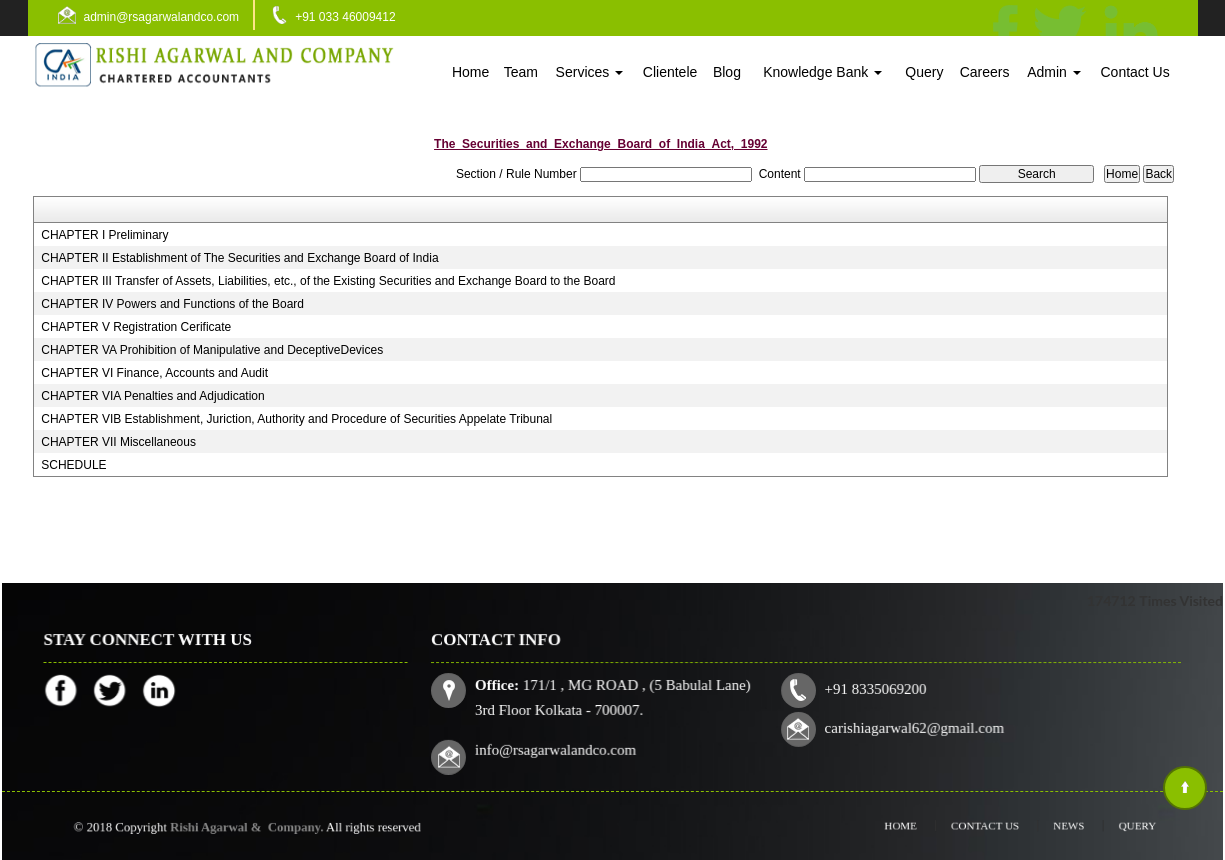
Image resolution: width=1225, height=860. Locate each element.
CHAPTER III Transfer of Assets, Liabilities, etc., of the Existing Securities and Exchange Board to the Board (328, 281)
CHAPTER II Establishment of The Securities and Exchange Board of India (239, 258)
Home (470, 72)
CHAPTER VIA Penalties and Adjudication (152, 396)
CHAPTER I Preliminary (104, 235)
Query (924, 72)
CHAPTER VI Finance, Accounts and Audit (154, 373)
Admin (1054, 72)
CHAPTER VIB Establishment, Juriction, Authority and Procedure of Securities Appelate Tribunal (296, 419)
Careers (985, 72)
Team (521, 72)
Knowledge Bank (822, 72)
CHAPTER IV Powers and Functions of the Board (172, 304)
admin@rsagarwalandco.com (162, 17)
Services (590, 72)
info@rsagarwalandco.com (561, 748)
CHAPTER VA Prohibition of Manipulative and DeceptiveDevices (212, 350)
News (1055, 826)
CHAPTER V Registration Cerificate (136, 327)
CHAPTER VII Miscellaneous (118, 442)
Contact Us (1134, 72)
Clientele (670, 72)
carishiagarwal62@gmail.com (911, 727)
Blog (727, 72)
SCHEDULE (73, 465)
